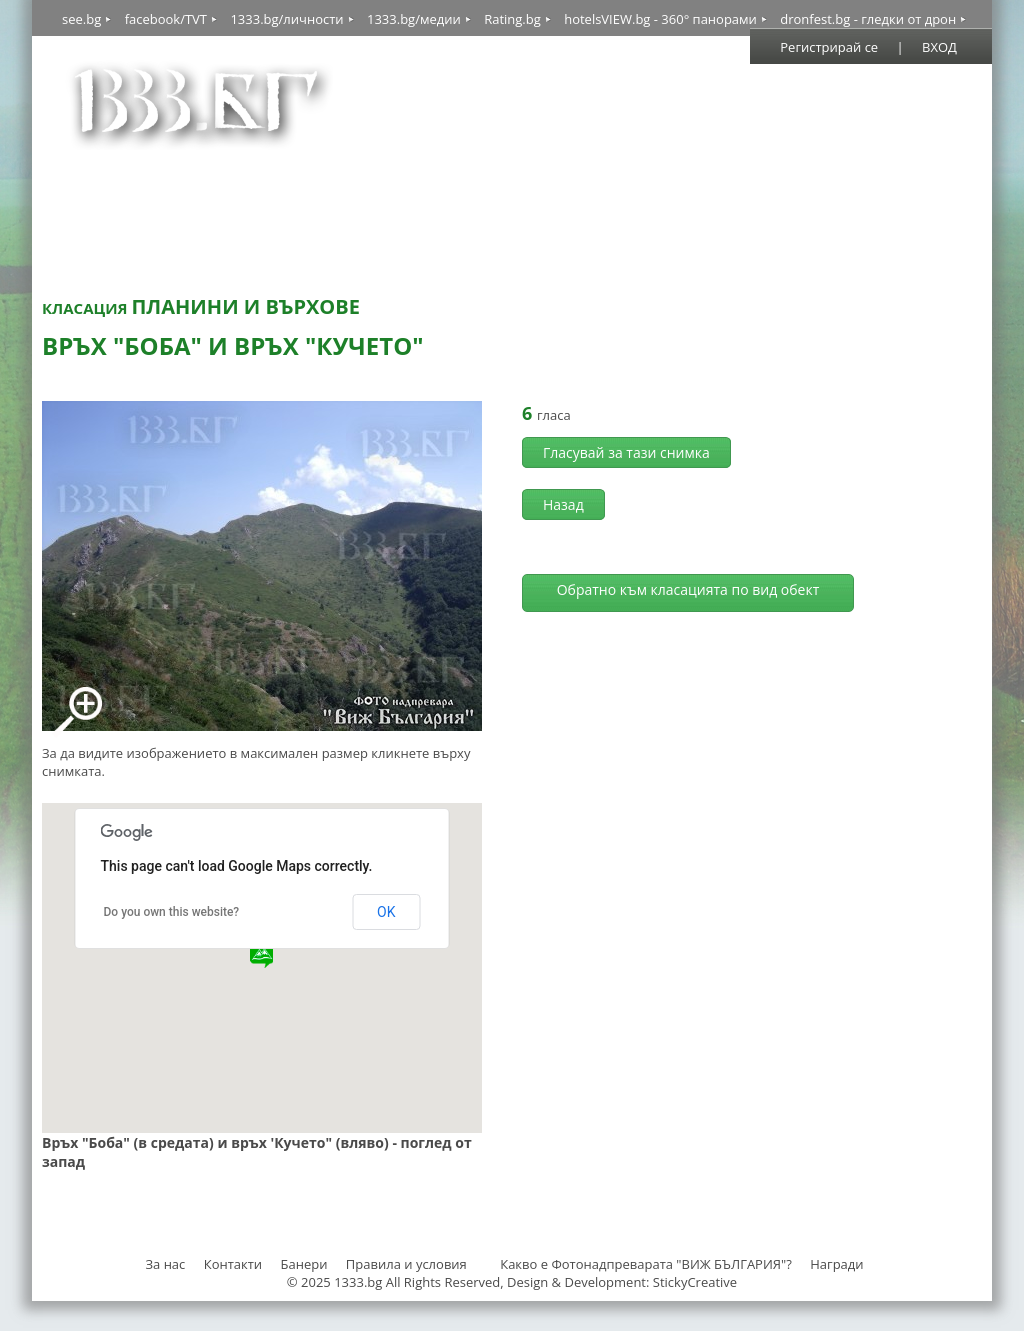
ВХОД (939, 47)
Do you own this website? (172, 912)
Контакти (233, 1264)
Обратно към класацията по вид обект (688, 589)
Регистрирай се (829, 47)
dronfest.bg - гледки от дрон (868, 19)
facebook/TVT (166, 19)
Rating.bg (512, 19)
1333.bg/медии (414, 19)
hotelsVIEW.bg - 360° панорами (660, 19)
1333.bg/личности (286, 19)
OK (386, 912)
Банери (306, 1264)
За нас (165, 1264)
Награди (836, 1264)
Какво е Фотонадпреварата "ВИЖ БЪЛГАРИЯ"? (646, 1264)
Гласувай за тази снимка (626, 452)
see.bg (81, 19)
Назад (563, 504)
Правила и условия (406, 1264)
